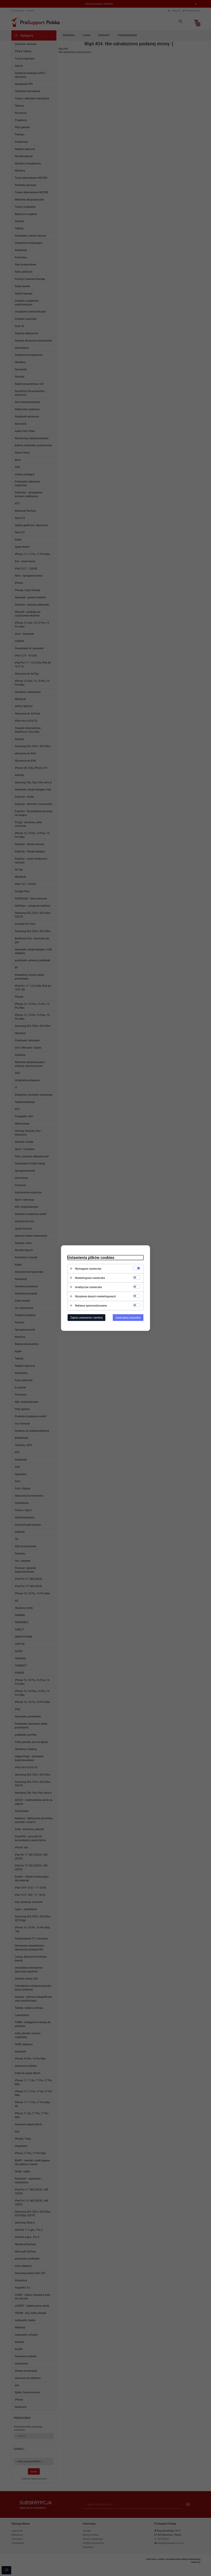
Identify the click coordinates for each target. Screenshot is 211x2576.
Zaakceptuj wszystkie (128, 1317)
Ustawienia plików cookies (91, 1257)
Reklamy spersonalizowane (91, 1305)
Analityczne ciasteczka (88, 1287)
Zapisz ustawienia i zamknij (86, 1317)
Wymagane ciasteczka (88, 1268)
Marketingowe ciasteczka (90, 1277)
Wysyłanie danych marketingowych (95, 1296)
